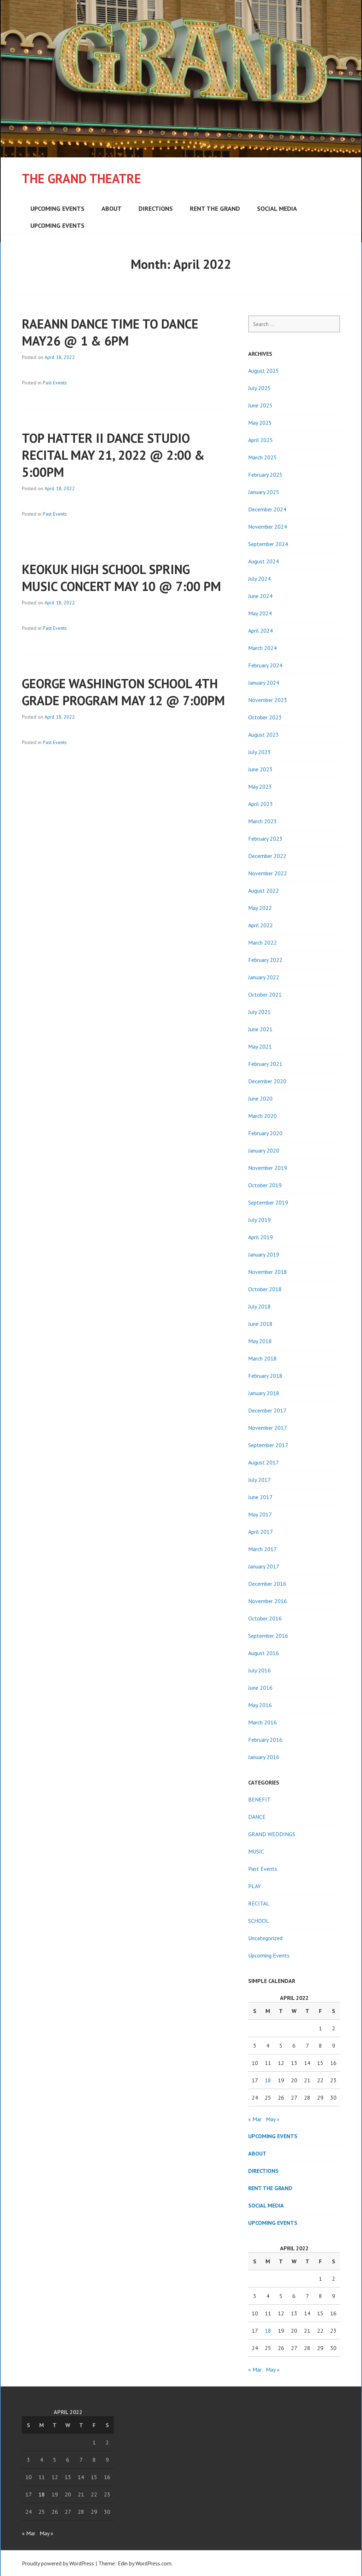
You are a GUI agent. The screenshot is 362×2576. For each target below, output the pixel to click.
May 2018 (260, 1341)
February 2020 (265, 1133)
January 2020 (263, 1150)
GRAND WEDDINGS (271, 1834)
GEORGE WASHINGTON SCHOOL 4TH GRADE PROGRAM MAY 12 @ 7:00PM (123, 692)
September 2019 (268, 1202)
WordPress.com (153, 2563)
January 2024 (263, 682)
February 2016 (265, 1739)
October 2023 (265, 717)
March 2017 (262, 1549)
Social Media (277, 208)
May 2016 (260, 1704)
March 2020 (262, 1115)
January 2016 (263, 1756)
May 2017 (260, 1514)
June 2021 (260, 1029)
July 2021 (259, 1011)
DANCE (256, 1816)
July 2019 (259, 1219)
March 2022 (262, 942)
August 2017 (263, 1462)
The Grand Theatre (81, 178)
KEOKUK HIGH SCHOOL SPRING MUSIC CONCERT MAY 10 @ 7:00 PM (121, 577)
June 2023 (260, 769)
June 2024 (260, 595)
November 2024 (267, 526)
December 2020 (267, 1081)
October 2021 (265, 994)
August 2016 (263, 1653)
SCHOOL (258, 1920)
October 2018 (265, 1289)
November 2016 (267, 1601)
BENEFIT (259, 1799)
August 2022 (263, 890)
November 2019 (267, 1167)
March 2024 (262, 647)
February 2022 (265, 959)
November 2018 (267, 1271)
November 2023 (267, 699)
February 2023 (265, 838)
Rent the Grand (215, 208)
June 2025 (260, 405)
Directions (156, 208)
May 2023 (260, 786)
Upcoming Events (57, 208)
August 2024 (263, 561)
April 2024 (260, 630)
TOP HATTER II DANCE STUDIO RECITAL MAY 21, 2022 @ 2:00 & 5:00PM (113, 455)
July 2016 (259, 1670)
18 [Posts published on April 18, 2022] (268, 2080)
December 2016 (267, 1583)
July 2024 (259, 578)
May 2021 (260, 1046)
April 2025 (260, 439)
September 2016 (268, 1635)
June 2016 (260, 1687)
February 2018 (265, 1375)
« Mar (255, 2119)
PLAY (254, 1886)
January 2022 (263, 977)
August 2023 (263, 734)
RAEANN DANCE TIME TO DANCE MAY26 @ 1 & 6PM (110, 332)
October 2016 (265, 1618)
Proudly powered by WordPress (58, 2563)
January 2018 (263, 1393)
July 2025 (259, 387)
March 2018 (262, 1358)
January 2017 (263, 1566)
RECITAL (258, 1903)
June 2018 (260, 1323)
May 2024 (260, 613)
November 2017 (267, 1427)
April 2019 (260, 1237)
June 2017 (260, 1497)
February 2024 (265, 665)
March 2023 (262, 821)
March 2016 (262, 1722)
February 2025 (265, 474)
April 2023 (260, 803)
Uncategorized (265, 1938)
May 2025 (260, 422)
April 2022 (260, 925)
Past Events (55, 382)
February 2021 (265, 1063)
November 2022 (267, 873)
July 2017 (259, 1479)
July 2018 (259, 1306)
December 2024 (267, 509)
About (111, 208)
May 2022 (260, 907)
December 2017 (267, 1410)
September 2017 (268, 1445)
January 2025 (263, 491)
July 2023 (259, 751)
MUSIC (256, 1851)
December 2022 (267, 855)
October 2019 (265, 1185)
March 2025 (262, 457)
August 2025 (263, 370)
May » (273, 2119)
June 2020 (260, 1098)
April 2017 (260, 1531)
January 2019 (263, 1254)
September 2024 (268, 543)
